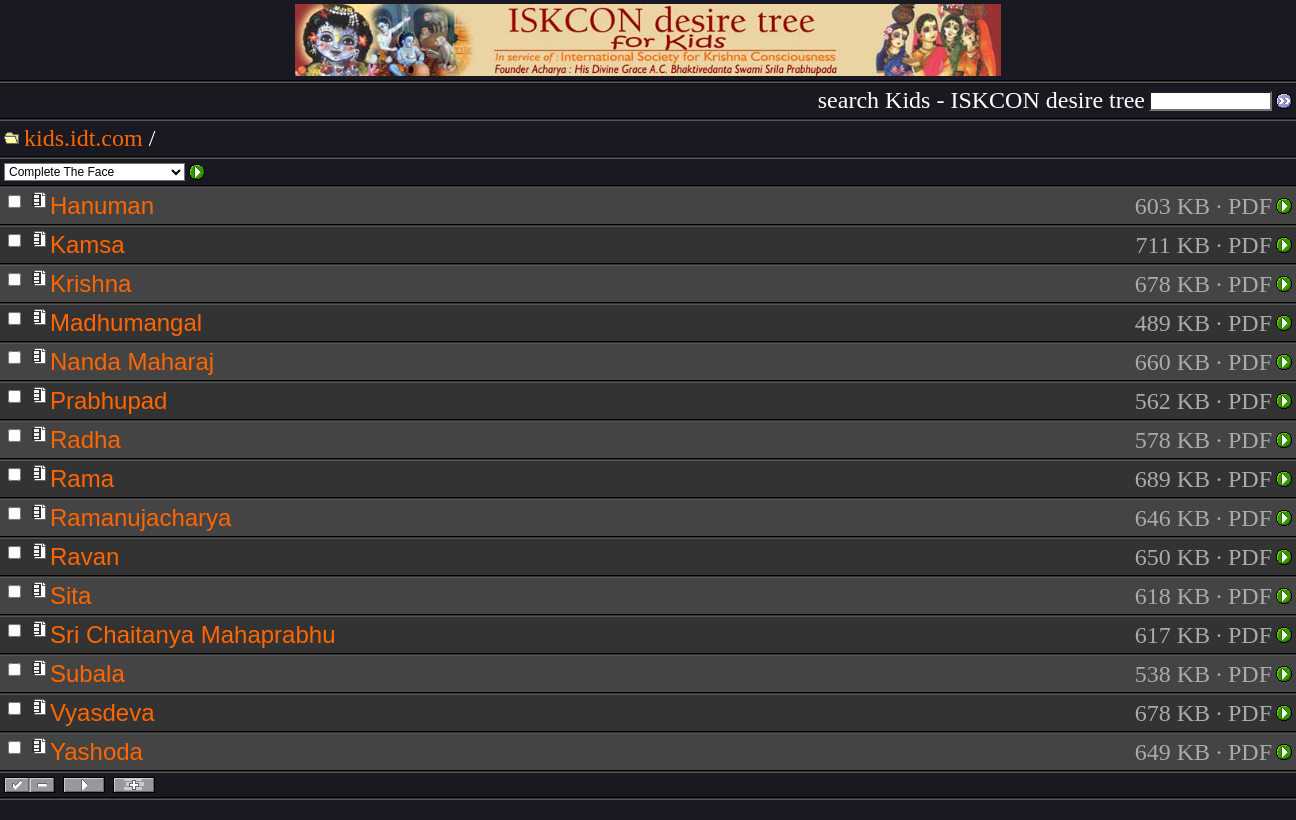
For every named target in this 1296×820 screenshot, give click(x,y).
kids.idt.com (83, 138)
